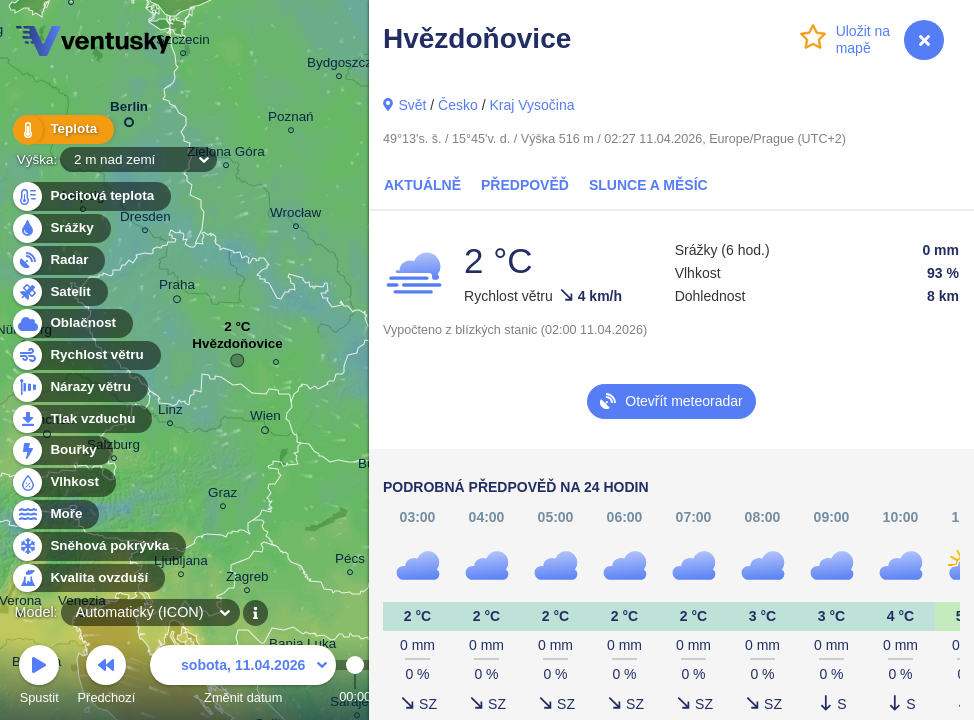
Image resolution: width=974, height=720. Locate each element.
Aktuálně (422, 185)
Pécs (350, 561)
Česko (458, 105)
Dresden (145, 219)
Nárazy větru (79, 387)
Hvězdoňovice (237, 348)
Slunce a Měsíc (648, 185)
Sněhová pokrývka (98, 546)
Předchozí (107, 677)
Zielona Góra (226, 154)
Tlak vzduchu (81, 419)
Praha (177, 288)
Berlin (129, 110)
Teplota (62, 129)
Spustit (39, 677)
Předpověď (525, 185)
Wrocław (295, 215)
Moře (55, 514)
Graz (222, 495)
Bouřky (62, 450)
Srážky (60, 228)
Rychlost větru (85, 355)
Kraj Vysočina (531, 105)
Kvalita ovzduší (87, 578)
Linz (170, 412)
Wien (265, 419)
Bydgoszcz (339, 65)
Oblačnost (71, 323)
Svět (412, 105)
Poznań (291, 119)
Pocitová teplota (90, 196)
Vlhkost (63, 482)
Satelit (59, 292)
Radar (58, 260)
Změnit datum (243, 677)
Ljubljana (181, 563)
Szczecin (183, 42)
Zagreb (247, 579)
